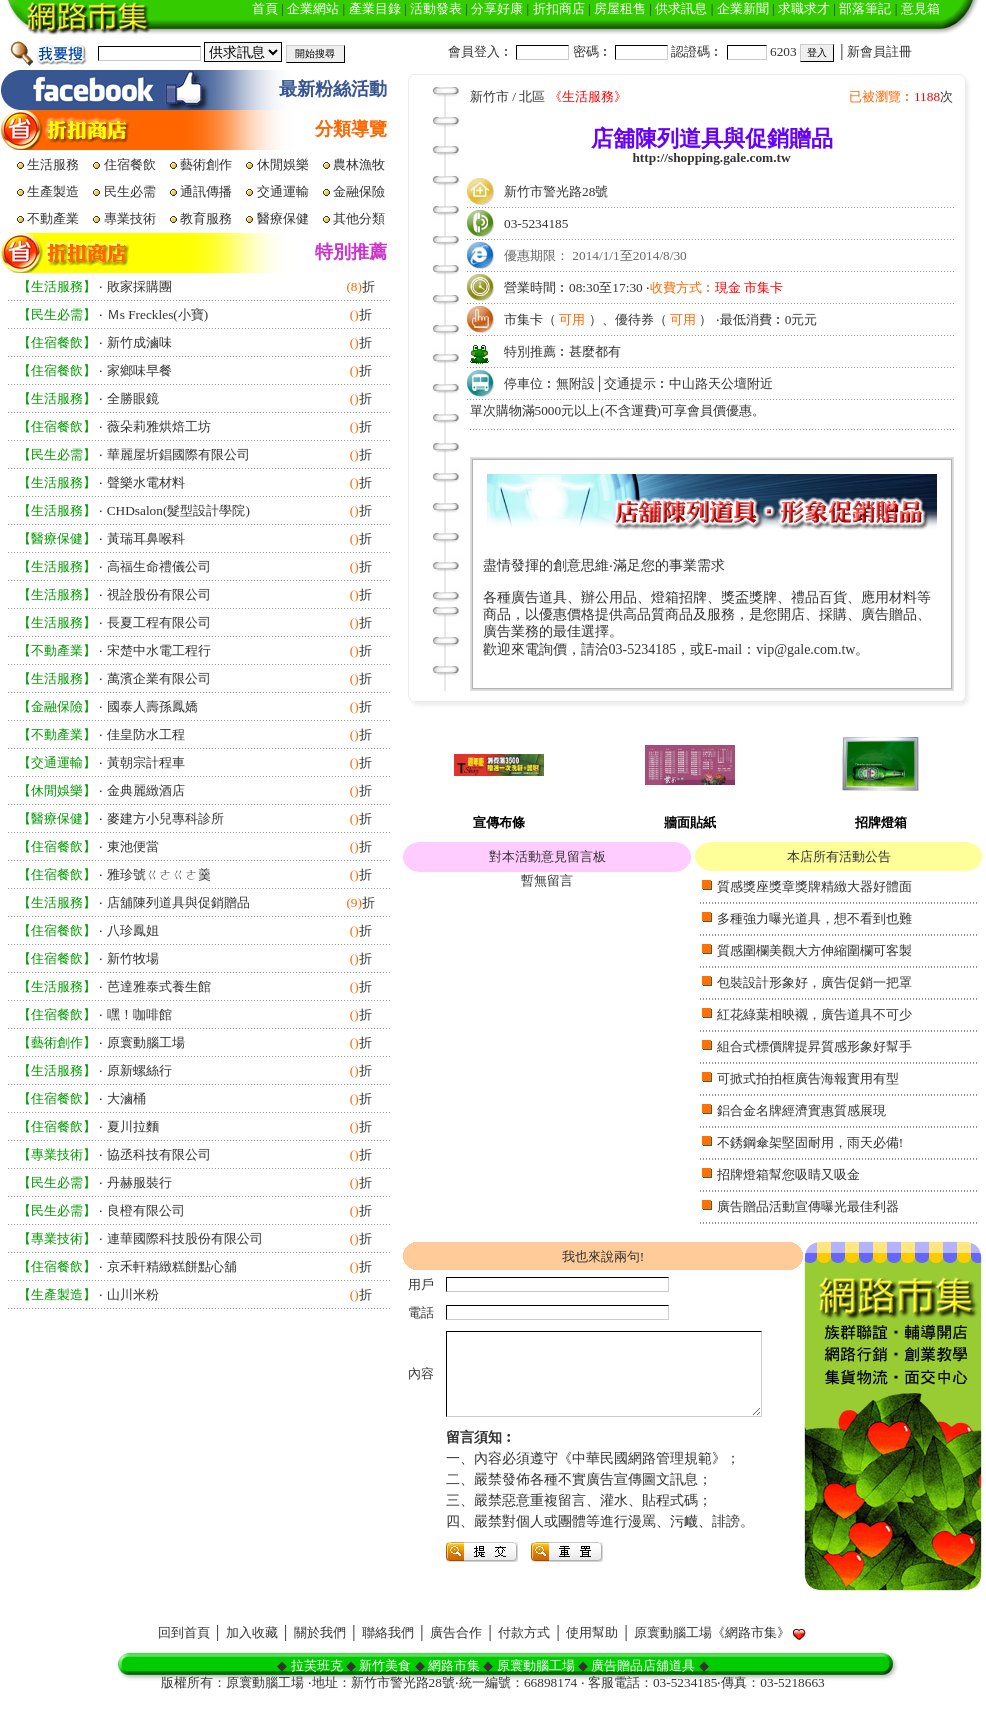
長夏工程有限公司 (159, 622)
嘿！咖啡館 (139, 1014)
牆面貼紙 (690, 822)
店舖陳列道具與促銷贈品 (178, 902)
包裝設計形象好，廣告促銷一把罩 (814, 982)
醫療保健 (284, 218)
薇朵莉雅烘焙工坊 (159, 426)
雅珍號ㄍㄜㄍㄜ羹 (159, 874)
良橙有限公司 (146, 1210)
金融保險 (360, 191)
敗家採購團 (139, 286)
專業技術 (131, 218)
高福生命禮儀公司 (159, 566)
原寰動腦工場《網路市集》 (712, 1662)
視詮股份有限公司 (159, 594)
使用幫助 (592, 1662)
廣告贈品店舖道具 (643, 1694)
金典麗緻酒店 (146, 790)
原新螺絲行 (139, 1070)
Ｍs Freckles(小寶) (158, 314)
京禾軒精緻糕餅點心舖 (172, 1266)
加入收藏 (252, 1662)
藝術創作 (207, 164)
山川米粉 (133, 1294)
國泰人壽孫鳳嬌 (152, 706)
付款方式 (524, 1662)
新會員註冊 (879, 51)
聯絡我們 (388, 1662)
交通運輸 (284, 191)
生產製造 (54, 191)
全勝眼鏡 (133, 398)
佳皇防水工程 (146, 734)
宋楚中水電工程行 (159, 650)
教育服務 (207, 218)
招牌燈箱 (881, 822)
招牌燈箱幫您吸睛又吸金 (788, 1174)
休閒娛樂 (284, 164)
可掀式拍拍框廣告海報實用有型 (808, 1078)
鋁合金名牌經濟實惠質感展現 (801, 1110)
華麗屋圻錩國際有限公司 (178, 454)
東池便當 (133, 846)
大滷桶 (126, 1098)
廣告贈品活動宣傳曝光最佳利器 (808, 1206)
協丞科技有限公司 (159, 1154)
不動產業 (54, 218)
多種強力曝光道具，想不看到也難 (814, 918)
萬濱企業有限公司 (159, 678)
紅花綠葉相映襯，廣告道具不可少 (814, 1014)
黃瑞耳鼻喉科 (146, 538)
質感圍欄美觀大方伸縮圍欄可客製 (814, 950)
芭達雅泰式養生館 (159, 986)
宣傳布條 (499, 822)
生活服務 (54, 164)
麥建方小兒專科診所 (165, 818)
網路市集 (454, 1694)
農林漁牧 (360, 164)
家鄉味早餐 (139, 370)
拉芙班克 (317, 1694)
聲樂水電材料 (146, 482)
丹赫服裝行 (139, 1182)
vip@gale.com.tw (805, 649)
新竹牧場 (133, 958)
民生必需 (131, 191)
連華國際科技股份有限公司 (185, 1238)
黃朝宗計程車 (146, 762)
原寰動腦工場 (146, 1042)
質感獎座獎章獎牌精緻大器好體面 (814, 886)
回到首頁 (184, 1662)
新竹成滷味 (139, 342)
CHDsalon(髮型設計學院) (178, 510)
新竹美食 (385, 1694)
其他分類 (360, 218)
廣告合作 (456, 1662)
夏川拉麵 (133, 1126)
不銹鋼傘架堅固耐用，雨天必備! (810, 1142)
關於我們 (320, 1662)
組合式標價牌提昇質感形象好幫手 (814, 1046)
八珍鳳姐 (133, 930)
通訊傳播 (207, 191)
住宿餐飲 (131, 164)
